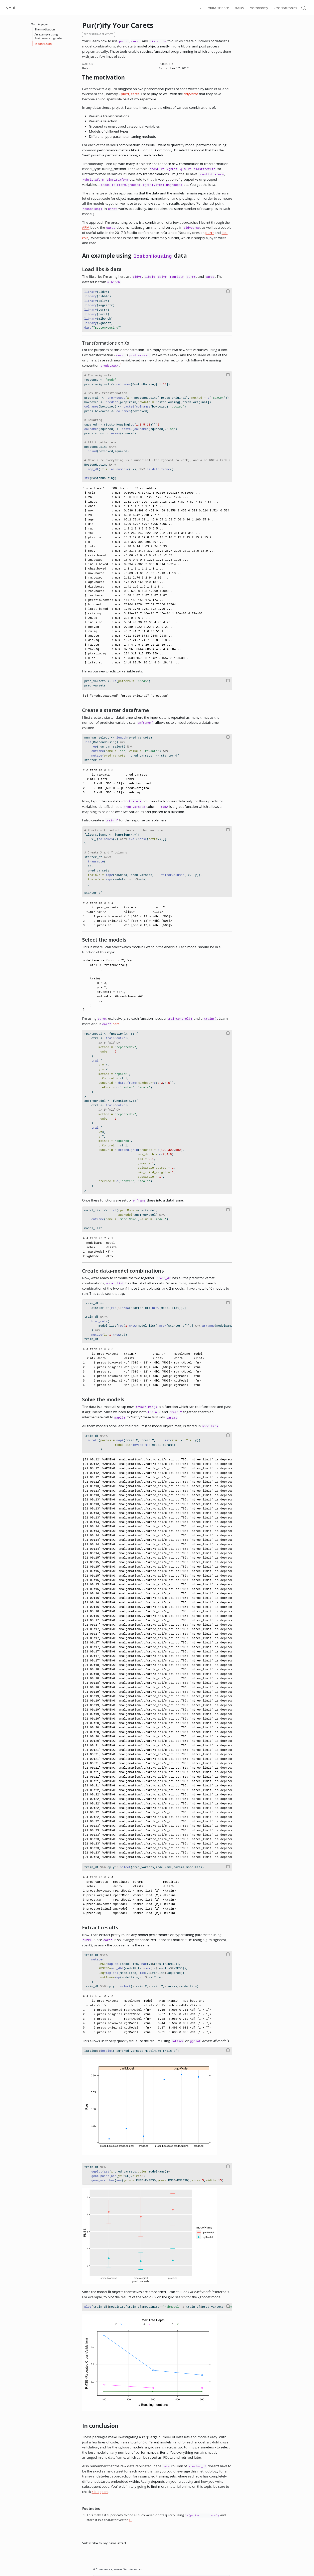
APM (86, 227)
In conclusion (43, 44)
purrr (125, 94)
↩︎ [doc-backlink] (130, 2520)
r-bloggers (100, 2491)
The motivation (44, 29)
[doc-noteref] (120, 365)
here (116, 1023)
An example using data (48, 36)
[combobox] (304, 7)
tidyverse (191, 94)
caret (135, 94)
